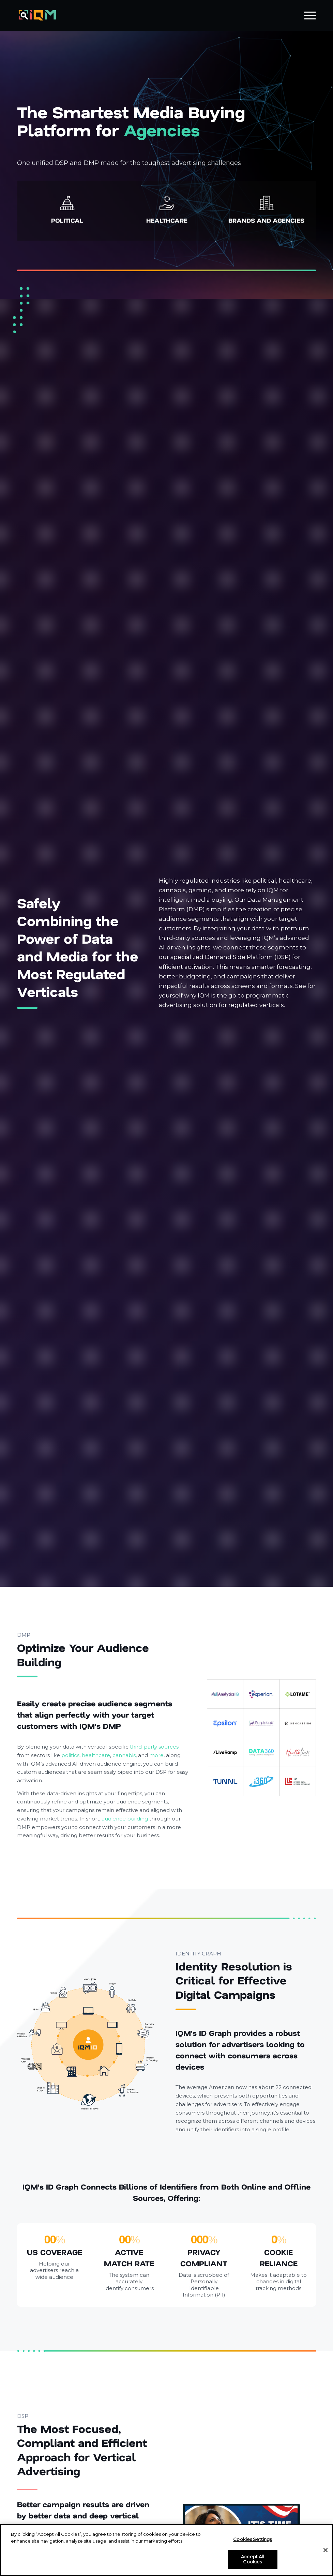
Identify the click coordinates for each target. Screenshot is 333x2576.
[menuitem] (306, 15)
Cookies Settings (252, 2539)
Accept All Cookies (252, 2559)
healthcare (96, 1755)
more (156, 1755)
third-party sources (154, 1746)
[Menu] (306, 15)
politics (70, 1755)
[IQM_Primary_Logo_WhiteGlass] (37, 15)
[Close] (325, 2550)
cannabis (124, 1755)
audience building (125, 1818)
